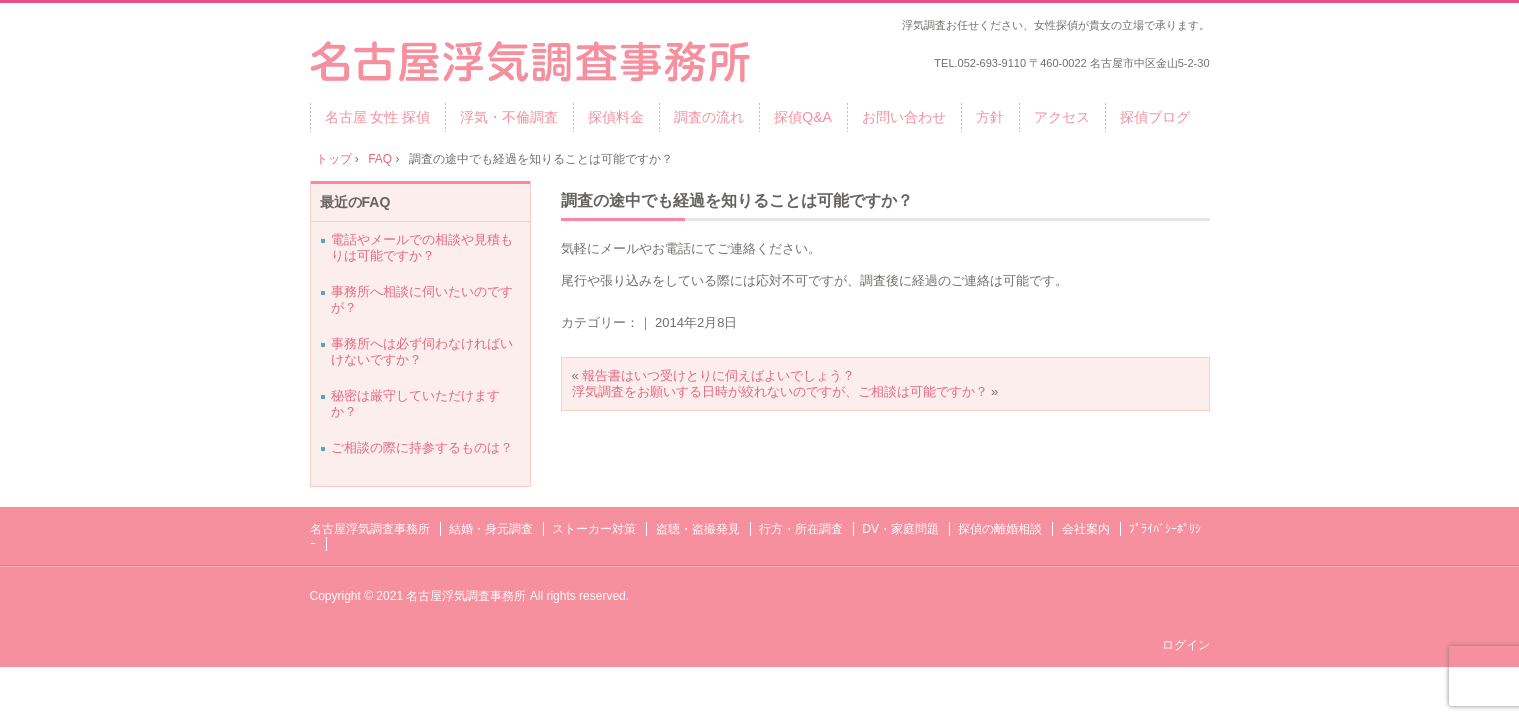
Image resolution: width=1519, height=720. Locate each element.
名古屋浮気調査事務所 (370, 529)
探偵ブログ (1155, 117)
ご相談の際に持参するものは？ (422, 447)
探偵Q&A (803, 117)
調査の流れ (709, 117)
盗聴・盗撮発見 (698, 529)
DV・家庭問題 (900, 529)
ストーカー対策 (594, 529)
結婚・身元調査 (491, 529)
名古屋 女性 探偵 (378, 117)
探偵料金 (616, 117)
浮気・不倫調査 (509, 117)
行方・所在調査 (801, 529)
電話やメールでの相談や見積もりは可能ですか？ (422, 247)
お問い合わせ (904, 117)
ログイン (1186, 645)
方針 (990, 117)
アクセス (1062, 117)
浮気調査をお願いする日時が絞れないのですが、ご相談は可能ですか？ (780, 391)
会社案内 (1086, 529)
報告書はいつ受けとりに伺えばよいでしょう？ (718, 375)
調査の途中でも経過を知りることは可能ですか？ (737, 200)
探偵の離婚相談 (1000, 529)
